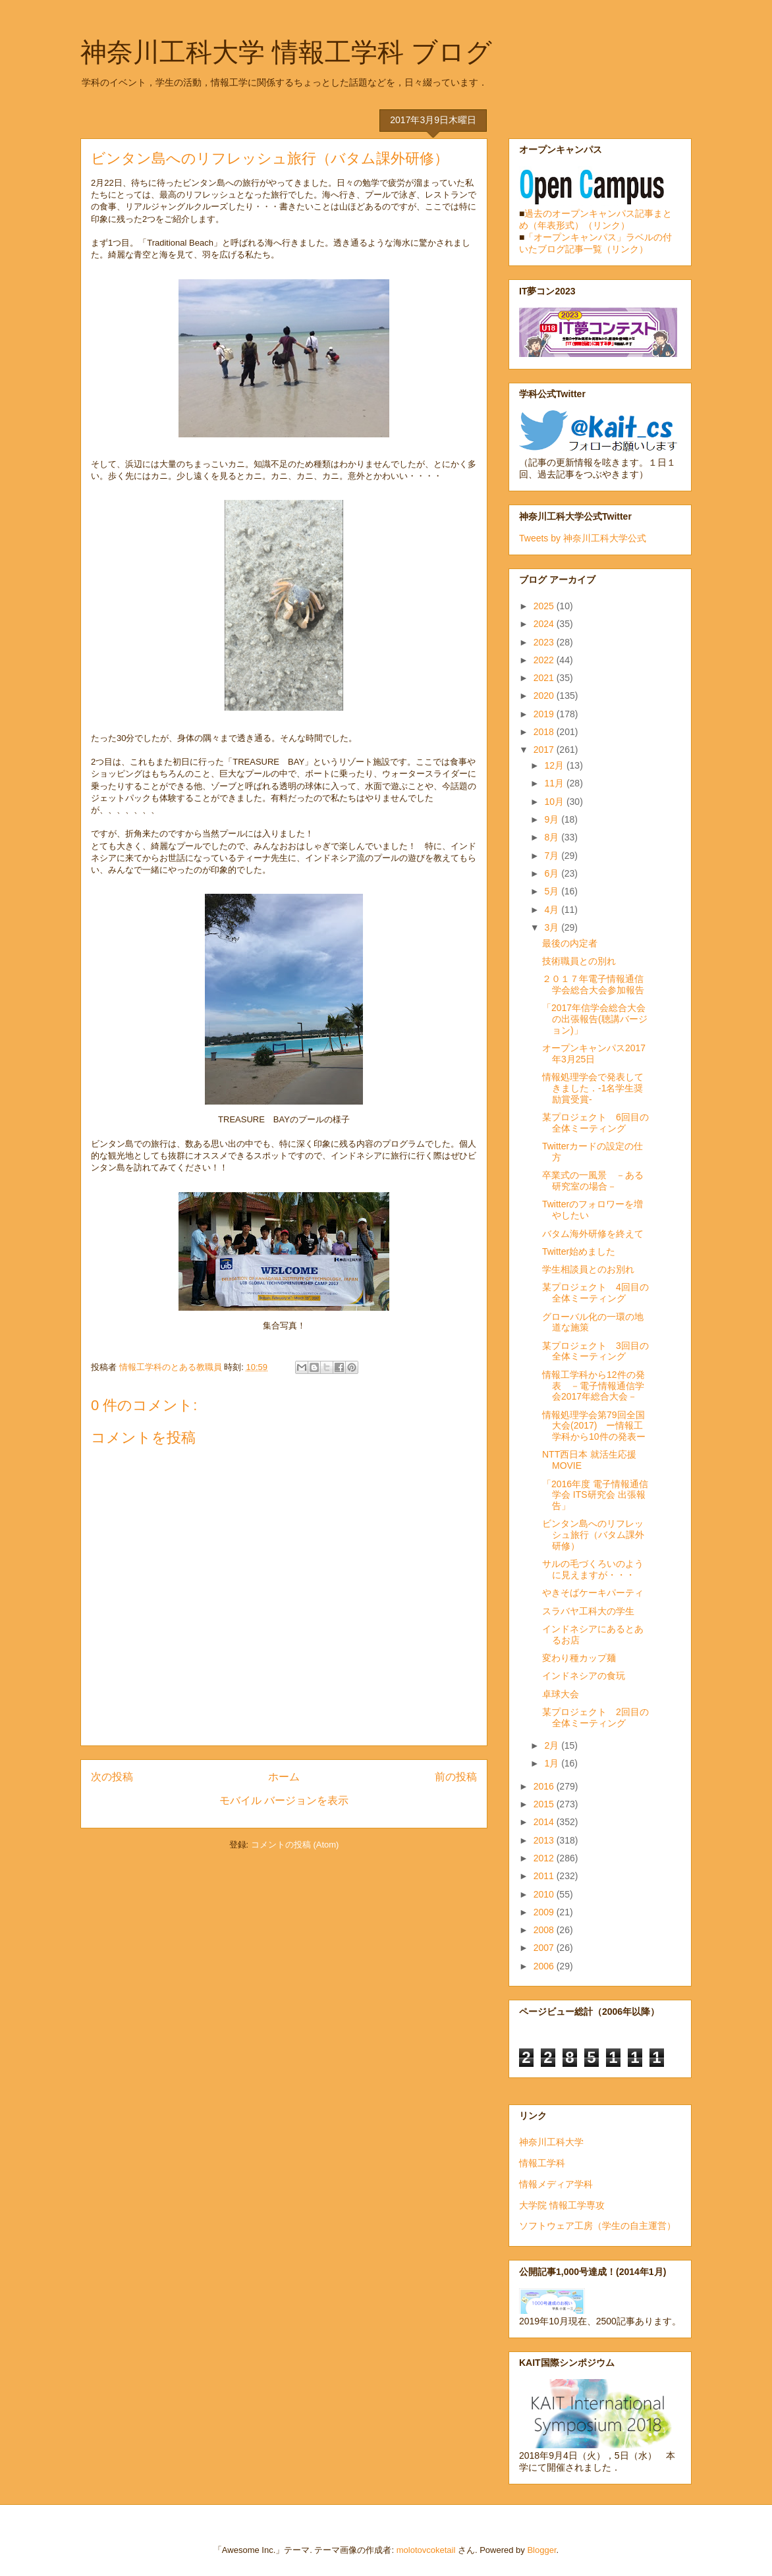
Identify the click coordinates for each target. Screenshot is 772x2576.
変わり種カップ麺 (579, 1658)
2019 (545, 714)
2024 (545, 623)
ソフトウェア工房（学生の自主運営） (597, 2225)
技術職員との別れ (579, 961)
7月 (552, 855)
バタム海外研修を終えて (593, 1233)
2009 (545, 1912)
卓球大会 (560, 1694)
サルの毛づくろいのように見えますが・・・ (593, 1569)
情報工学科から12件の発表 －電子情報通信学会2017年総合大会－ (593, 1385)
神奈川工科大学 (551, 2142)
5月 (552, 891)
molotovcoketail (426, 2550)
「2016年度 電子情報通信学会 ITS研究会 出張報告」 (595, 1495)
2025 (545, 606)
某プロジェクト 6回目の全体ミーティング (595, 1123)
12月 (555, 765)
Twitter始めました (578, 1251)
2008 (545, 1930)
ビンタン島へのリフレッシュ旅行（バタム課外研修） (593, 1534)
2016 (545, 1786)
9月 (552, 819)
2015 (545, 1804)
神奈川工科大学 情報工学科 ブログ (286, 52)
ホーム (284, 1776)
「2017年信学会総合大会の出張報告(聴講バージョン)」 (595, 1018)
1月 (552, 1763)
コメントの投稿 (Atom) (295, 1845)
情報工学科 (542, 2163)
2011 (545, 1876)
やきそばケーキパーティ (593, 1592)
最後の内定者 (569, 943)
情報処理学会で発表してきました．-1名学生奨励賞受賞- (593, 1088)
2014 (545, 1822)
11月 (555, 783)
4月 (552, 909)
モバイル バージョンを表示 (283, 1800)
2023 (545, 642)
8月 (552, 837)
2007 (545, 1947)
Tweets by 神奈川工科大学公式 (582, 538)
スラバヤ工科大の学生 (588, 1611)
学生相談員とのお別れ (588, 1269)
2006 (545, 1966)
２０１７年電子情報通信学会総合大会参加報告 (593, 984)
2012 (545, 1858)
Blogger (541, 2550)
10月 (555, 801)
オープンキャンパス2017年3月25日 (594, 1053)
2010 (545, 1894)
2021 (545, 677)
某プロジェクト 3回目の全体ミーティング (595, 1351)
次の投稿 (112, 1776)
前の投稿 (456, 1776)
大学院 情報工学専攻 (562, 2205)
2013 (545, 1840)
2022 (545, 660)
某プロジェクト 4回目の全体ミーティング (595, 1292)
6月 (552, 873)
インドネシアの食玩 (583, 1675)
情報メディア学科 (556, 2184)
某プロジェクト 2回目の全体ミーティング (595, 1717)
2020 (545, 695)
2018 (545, 731)
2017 (545, 749)
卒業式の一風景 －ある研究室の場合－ (593, 1181)
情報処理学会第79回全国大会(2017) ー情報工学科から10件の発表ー (594, 1426)
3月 (552, 927)
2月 (552, 1745)
